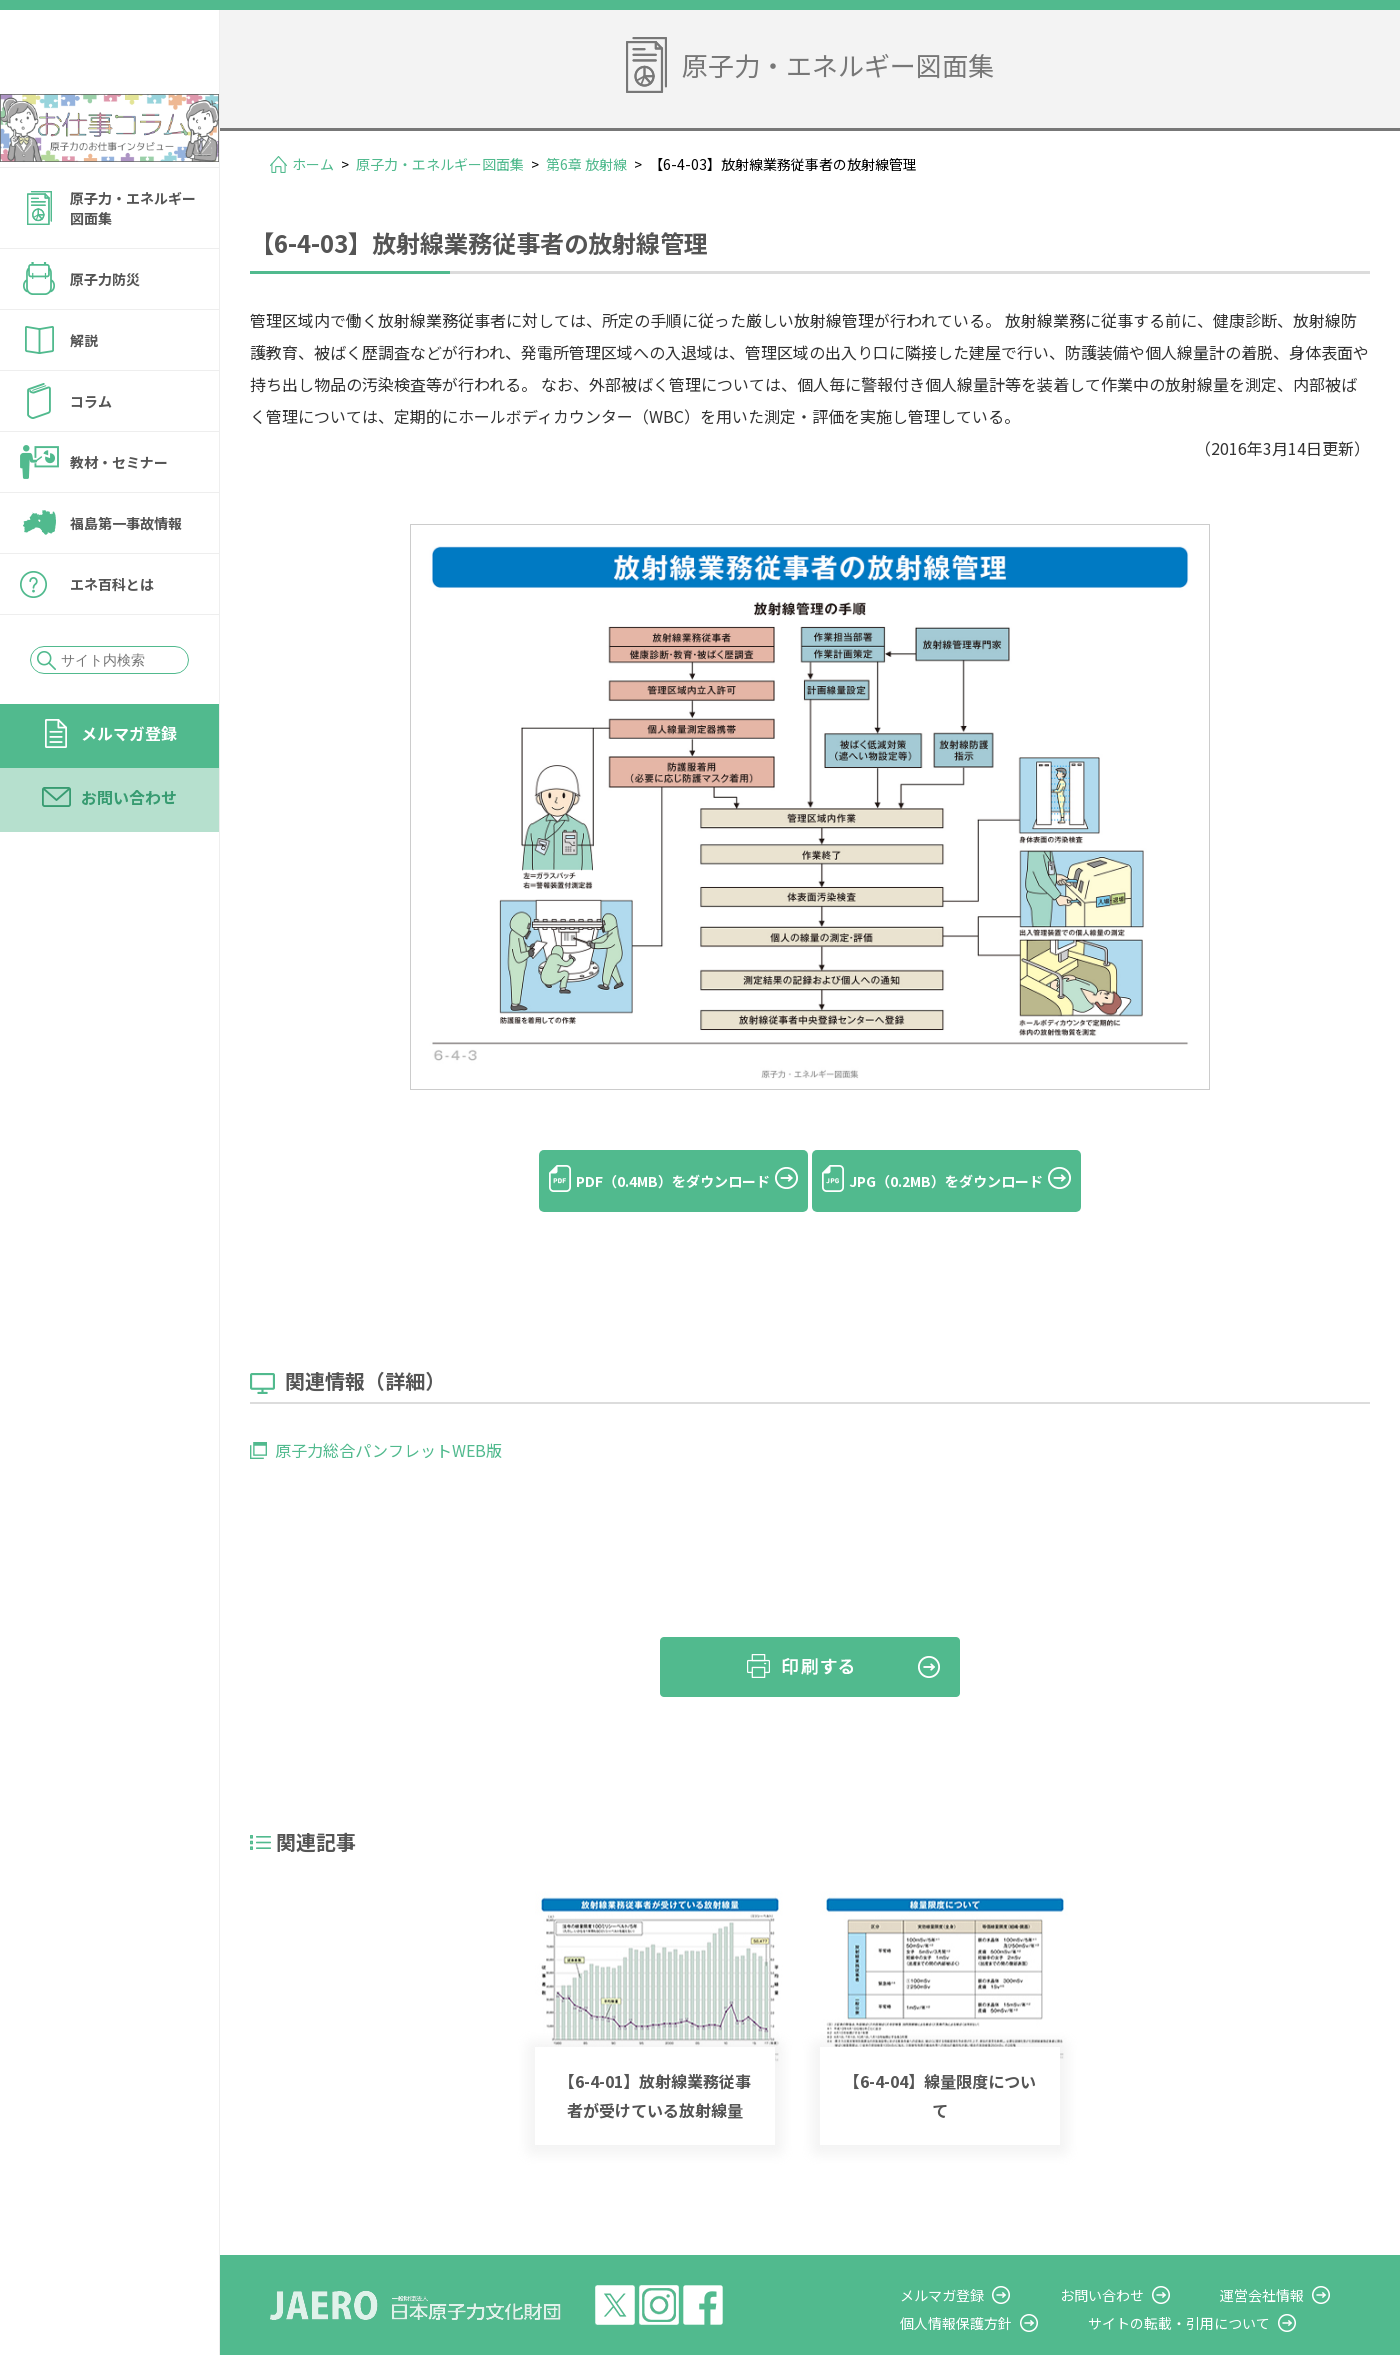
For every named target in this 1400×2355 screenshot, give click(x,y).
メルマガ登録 (129, 787)
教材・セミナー (119, 516)
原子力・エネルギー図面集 (133, 262)
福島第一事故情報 (126, 577)
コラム (91, 455)
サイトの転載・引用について (1219, 2289)
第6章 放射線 (586, 164)
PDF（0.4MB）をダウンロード (649, 1181)
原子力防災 (105, 333)
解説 (84, 394)
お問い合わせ (129, 851)
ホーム (313, 164)
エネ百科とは (112, 638)
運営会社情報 (1282, 2261)
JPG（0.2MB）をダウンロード (969, 1181)
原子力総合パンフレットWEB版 (388, 1417)
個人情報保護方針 (1016, 2289)
